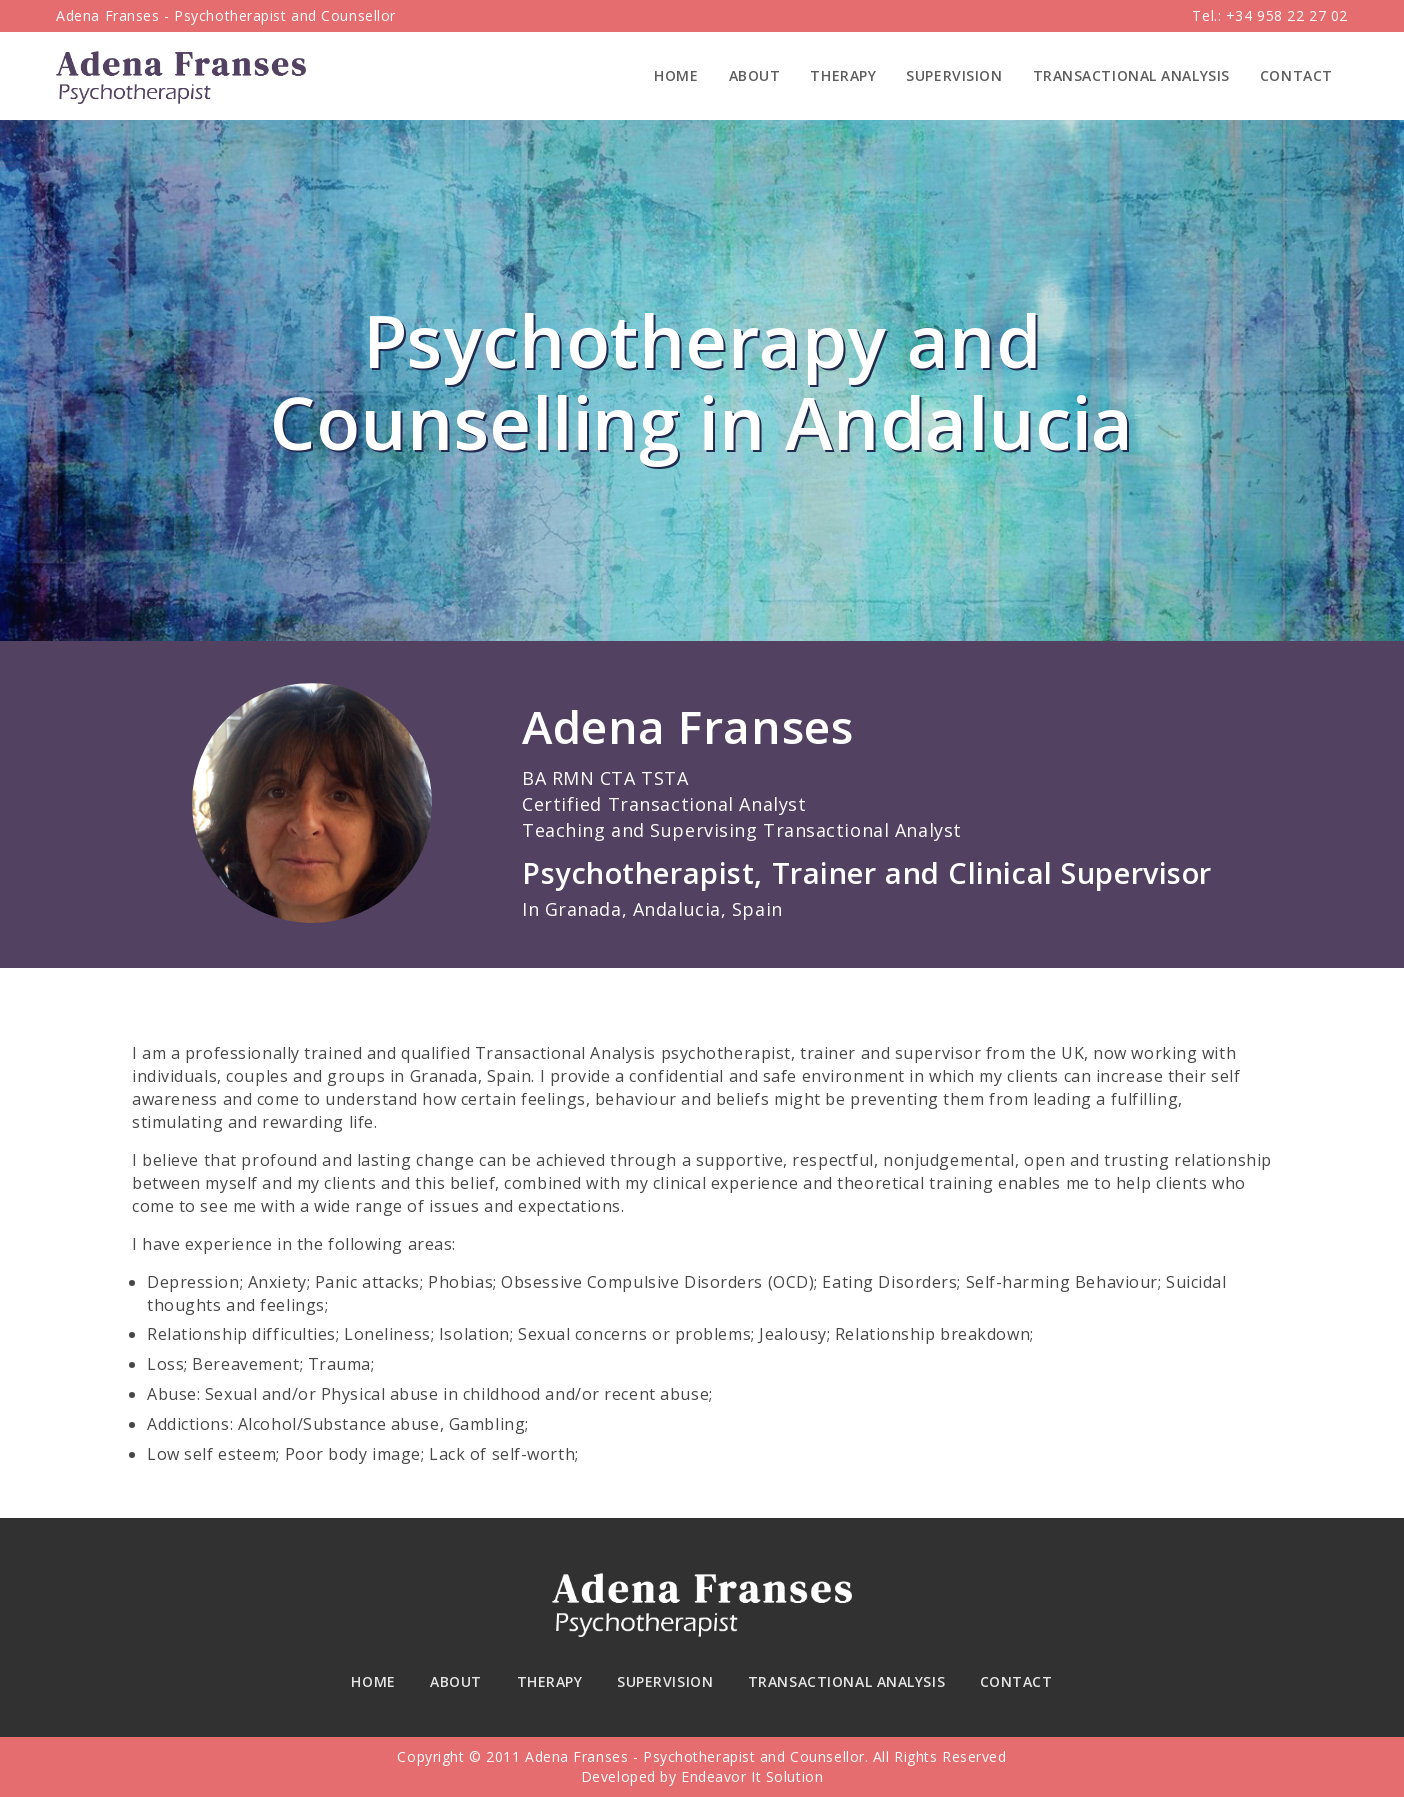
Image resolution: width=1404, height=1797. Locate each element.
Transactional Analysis (1131, 75)
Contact (1296, 75)
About (755, 75)
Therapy (843, 75)
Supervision (954, 75)
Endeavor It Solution (752, 1776)
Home (676, 75)
